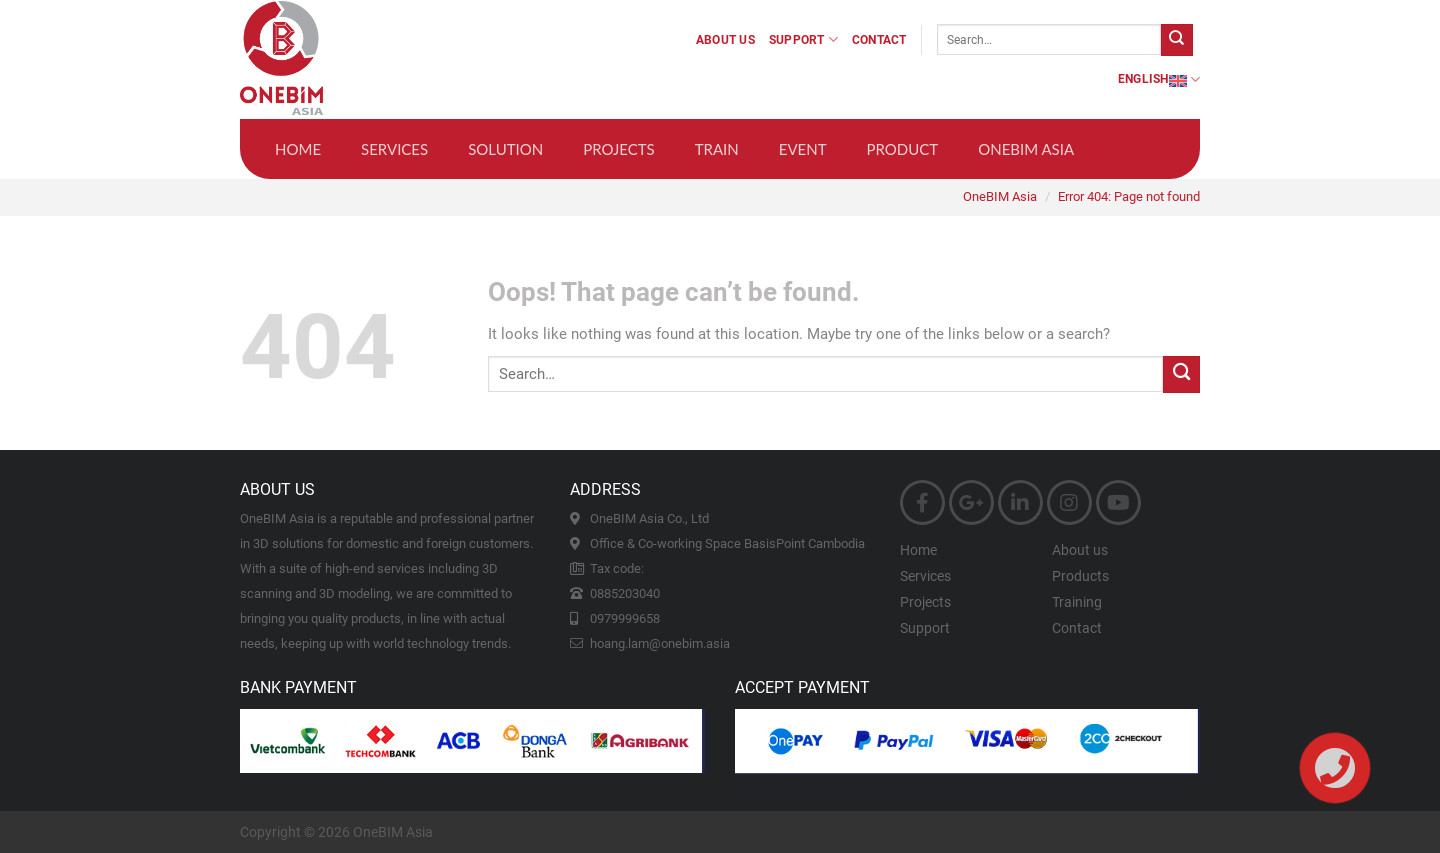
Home (298, 149)
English (1159, 79)
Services (394, 149)
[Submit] (1177, 40)
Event (803, 149)
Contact (879, 40)
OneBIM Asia (1026, 149)
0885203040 (625, 593)
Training (1077, 602)
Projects (619, 149)
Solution (505, 149)
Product (903, 149)
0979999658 (625, 618)
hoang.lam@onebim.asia (660, 643)
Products (1080, 576)
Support (803, 39)
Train (717, 149)
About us (725, 40)
